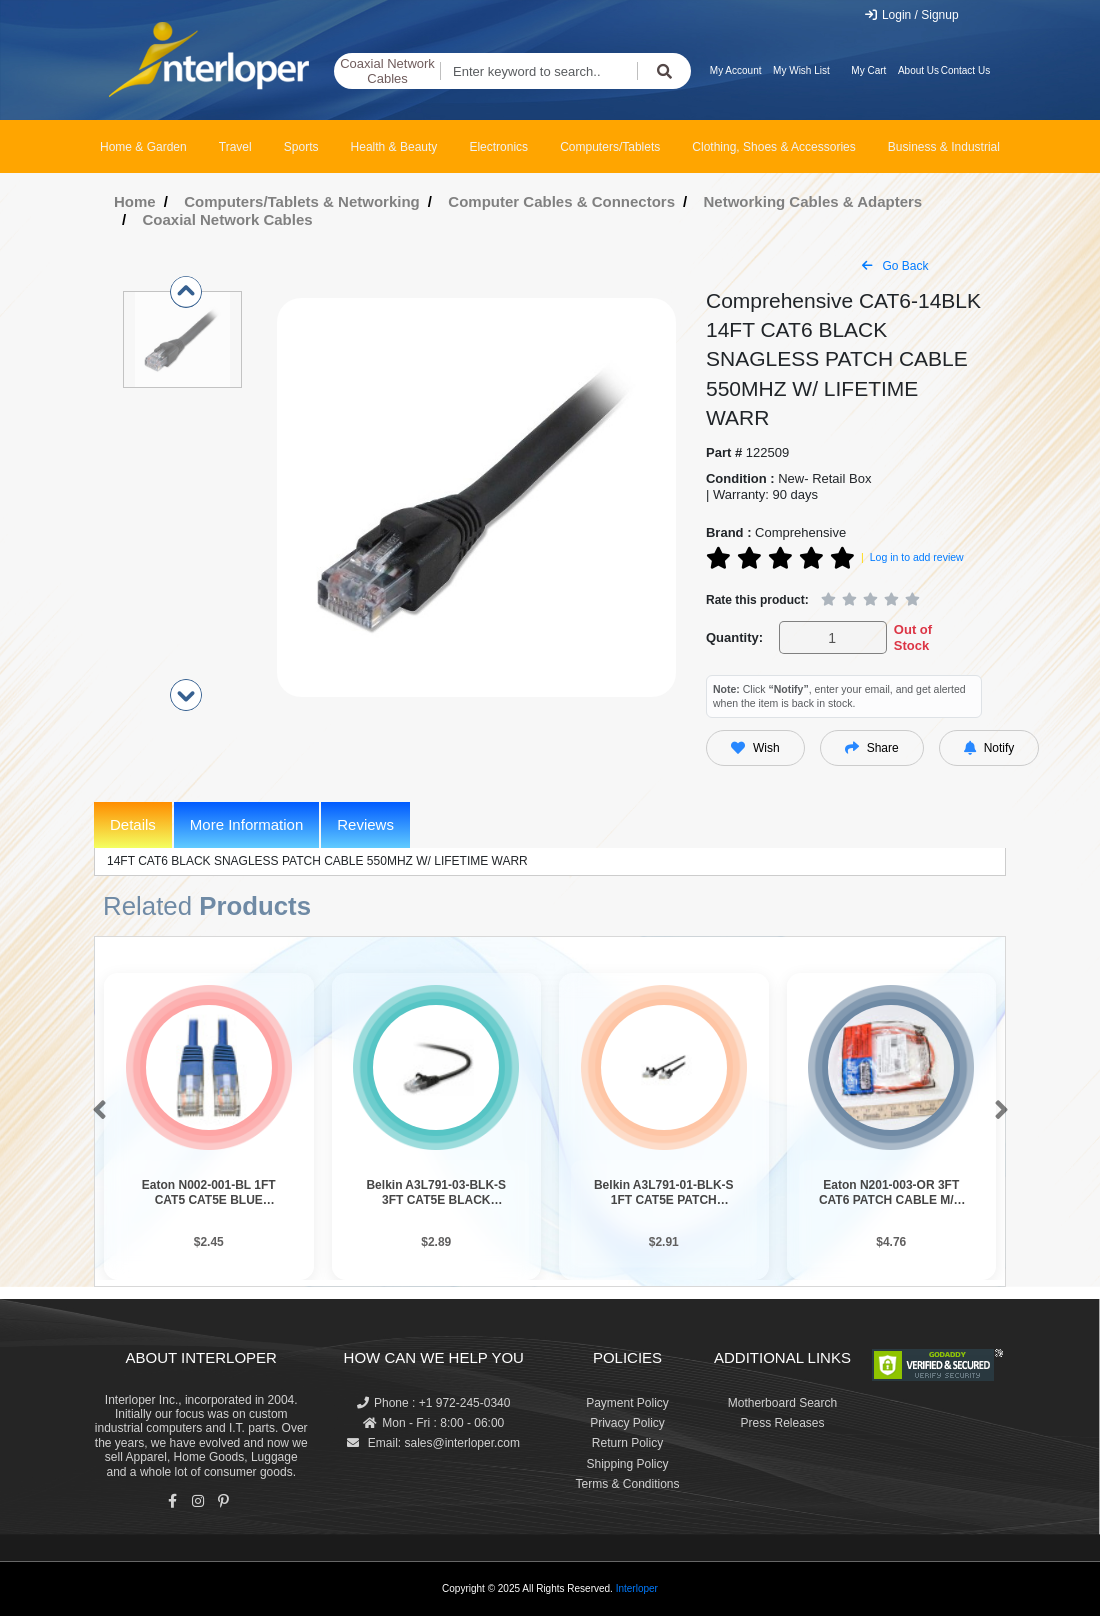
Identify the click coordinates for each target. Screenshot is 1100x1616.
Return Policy (627, 1443)
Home (135, 201)
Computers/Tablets (610, 147)
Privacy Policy (627, 1423)
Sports (301, 147)
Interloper (637, 1588)
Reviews (365, 824)
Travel (235, 147)
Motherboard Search (782, 1403)
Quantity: (734, 637)
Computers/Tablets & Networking (302, 201)
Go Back (895, 266)
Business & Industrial (944, 147)
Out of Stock (913, 637)
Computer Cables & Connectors (561, 201)
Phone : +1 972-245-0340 (433, 1403)
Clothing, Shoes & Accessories (773, 147)
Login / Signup (911, 15)
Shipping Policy (627, 1464)
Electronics (498, 147)
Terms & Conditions (627, 1484)
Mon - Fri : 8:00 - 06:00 (433, 1423)
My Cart (868, 70)
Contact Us (965, 70)
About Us (918, 70)
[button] (95, 1111)
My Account (736, 70)
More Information (246, 824)
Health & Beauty (394, 147)
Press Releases (782, 1423)
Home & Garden (143, 147)
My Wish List (801, 70)
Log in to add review (917, 557)
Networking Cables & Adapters (813, 201)
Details (133, 824)
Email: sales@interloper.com (433, 1443)
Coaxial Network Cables (387, 71)
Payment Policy (627, 1403)
